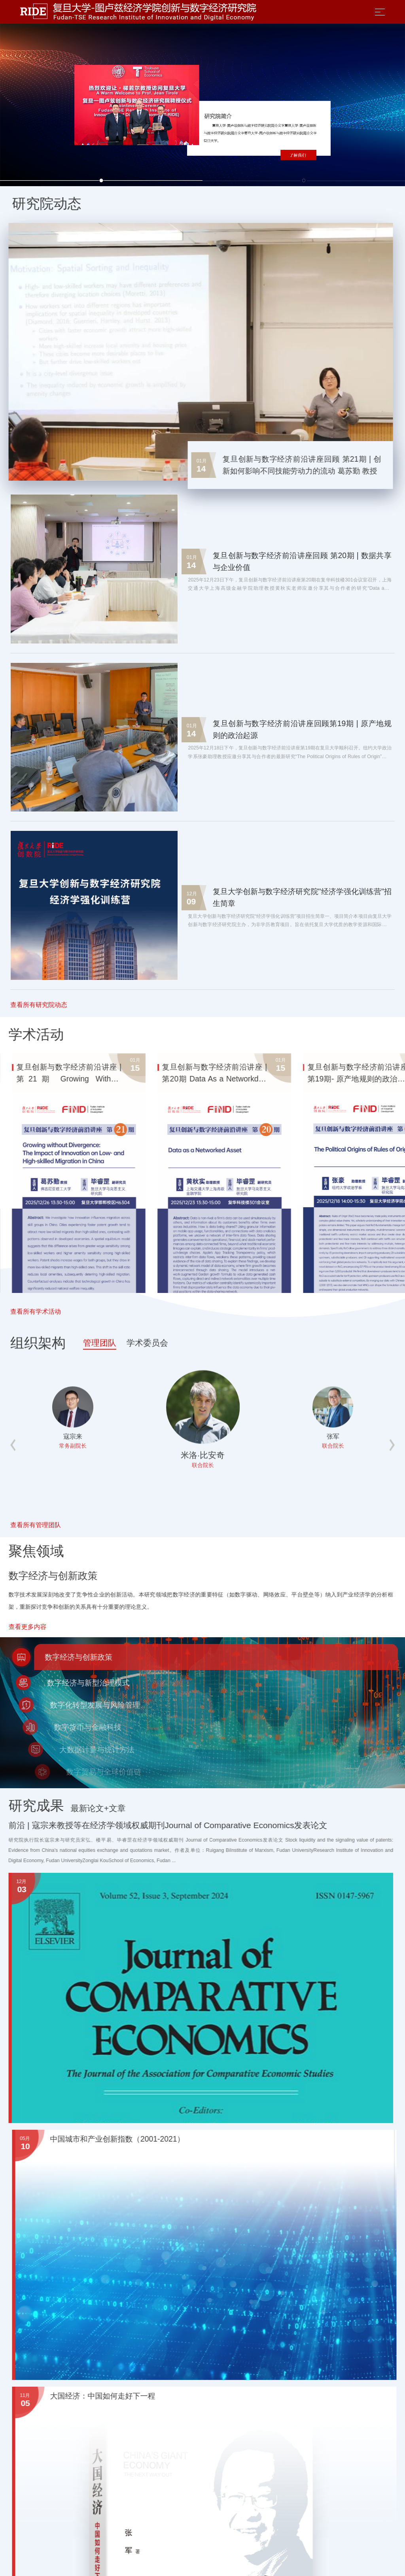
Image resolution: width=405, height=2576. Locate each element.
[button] (101, 180)
